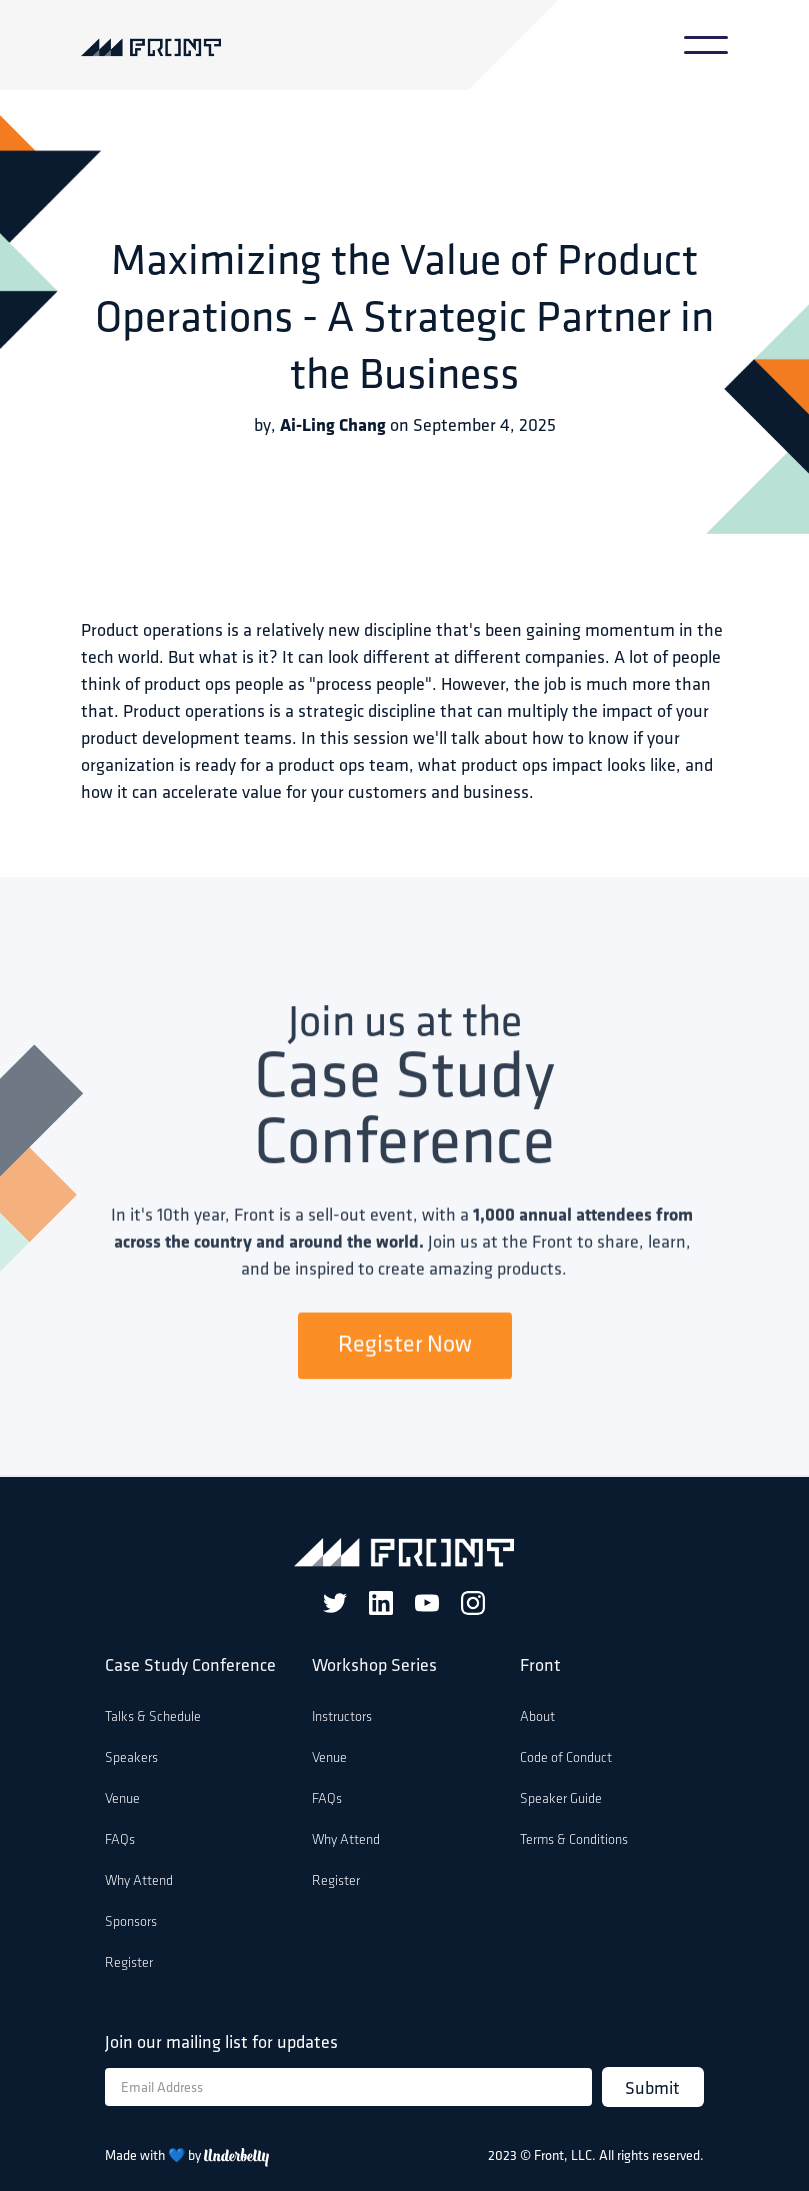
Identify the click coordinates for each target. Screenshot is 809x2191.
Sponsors (131, 1922)
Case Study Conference (190, 1666)
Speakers (131, 1758)
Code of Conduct (566, 1758)
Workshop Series (374, 1666)
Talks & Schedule (153, 1717)
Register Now (405, 1347)
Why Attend (139, 1881)
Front (540, 1666)
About (537, 1717)
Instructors (342, 1717)
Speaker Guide (561, 1799)
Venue (122, 1799)
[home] (168, 45)
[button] (706, 45)
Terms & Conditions (574, 1840)
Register (129, 1963)
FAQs (120, 1840)
